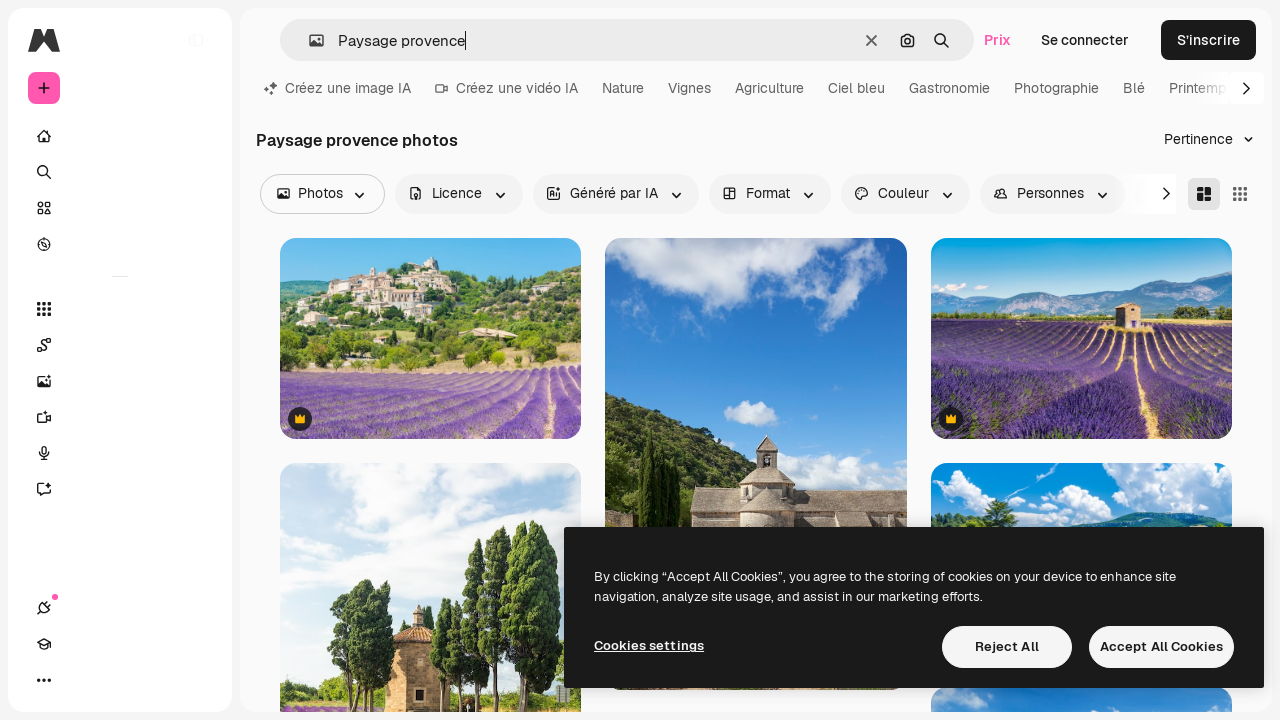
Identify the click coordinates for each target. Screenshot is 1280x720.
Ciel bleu (856, 88)
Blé (1134, 88)
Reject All (1007, 646)
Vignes (689, 88)
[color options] (905, 194)
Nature (623, 88)
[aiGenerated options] (616, 194)
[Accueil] (120, 136)
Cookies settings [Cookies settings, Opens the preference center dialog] (649, 645)
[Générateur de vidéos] (120, 417)
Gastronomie (949, 88)
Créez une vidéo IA (506, 88)
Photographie (1056, 88)
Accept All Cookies (1161, 646)
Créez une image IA (337, 88)
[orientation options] (770, 194)
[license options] (459, 194)
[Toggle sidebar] (196, 40)
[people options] (1052, 194)
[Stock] (120, 208)
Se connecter (1085, 40)
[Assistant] (120, 489)
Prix (997, 40)
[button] (308, 40)
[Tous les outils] (120, 309)
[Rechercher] (120, 172)
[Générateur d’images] (120, 381)
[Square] (1240, 194)
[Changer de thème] (116, 680)
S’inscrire (1208, 40)
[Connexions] (44, 680)
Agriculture (769, 88)
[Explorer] (120, 244)
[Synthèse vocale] (120, 453)
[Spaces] (120, 345)
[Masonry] (1204, 194)
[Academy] (80, 680)
